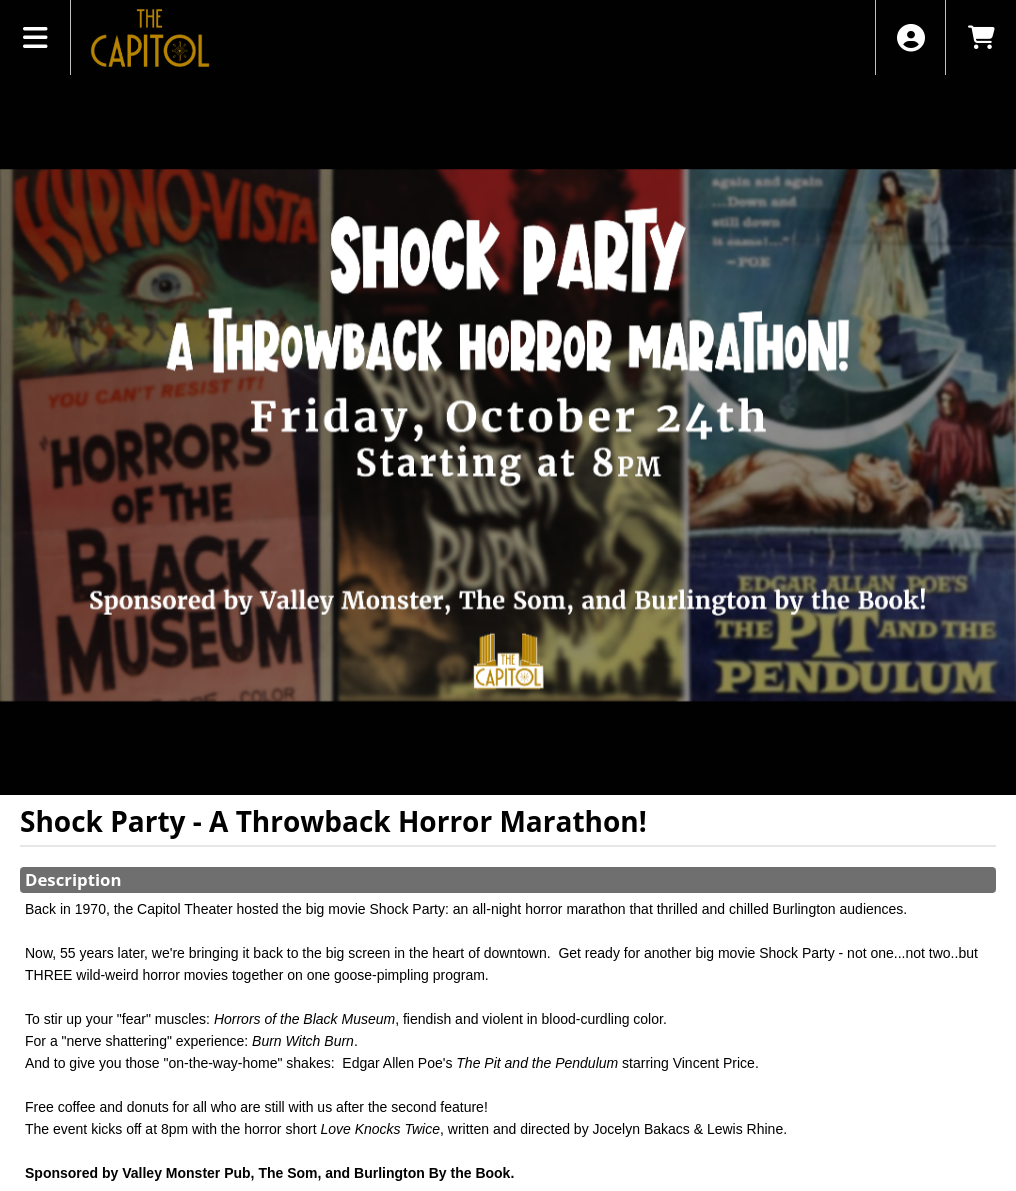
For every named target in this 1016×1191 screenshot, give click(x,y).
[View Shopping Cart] (980, 37)
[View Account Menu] (910, 37)
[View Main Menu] (35, 37)
